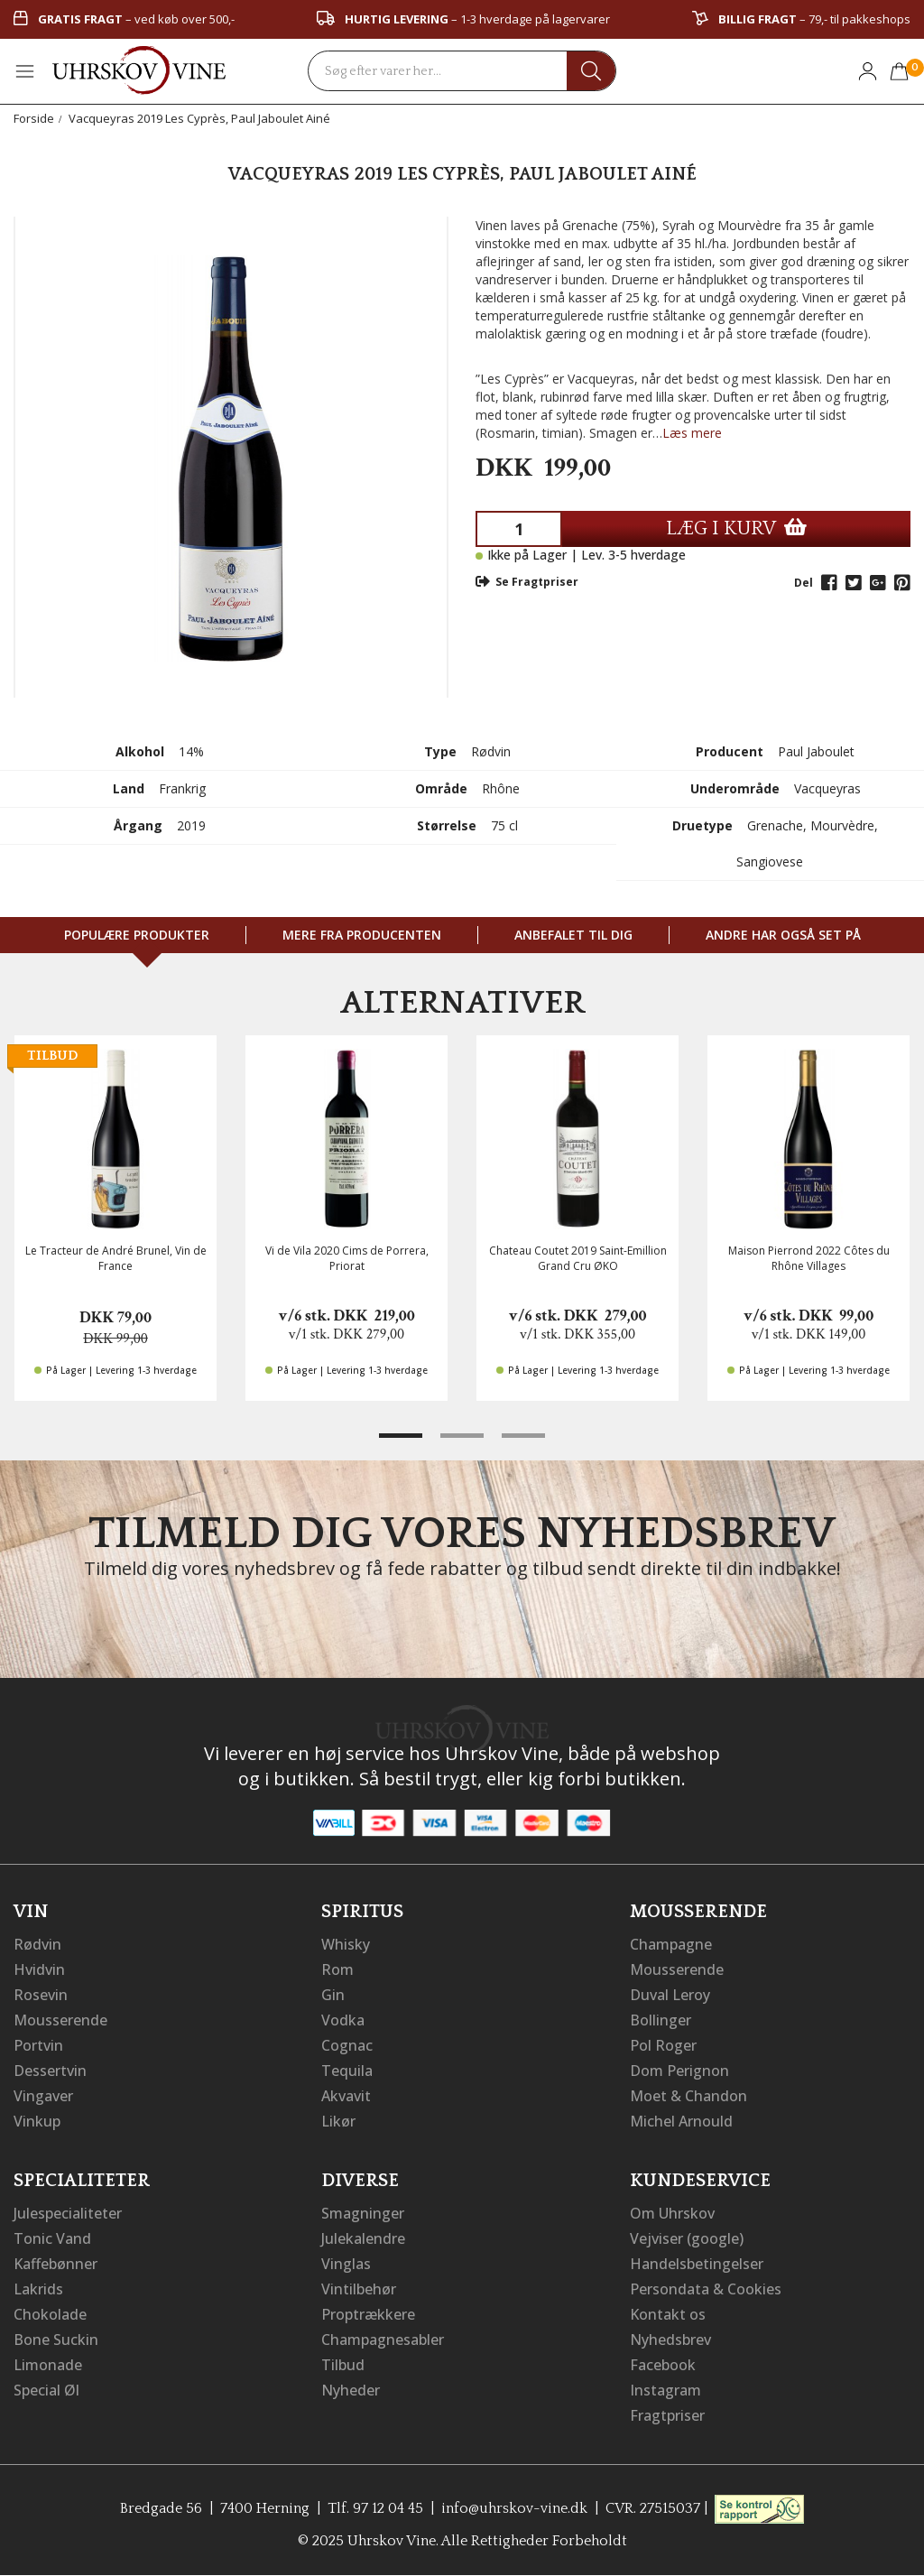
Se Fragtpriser (527, 581)
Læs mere (692, 432)
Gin (333, 1995)
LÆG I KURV (736, 528)
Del (803, 582)
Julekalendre (363, 2238)
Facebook (663, 2365)
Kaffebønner (55, 2264)
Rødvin (37, 1944)
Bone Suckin (56, 2339)
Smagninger (362, 2213)
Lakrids (38, 2289)
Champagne (671, 1944)
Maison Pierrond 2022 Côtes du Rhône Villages (809, 1258)
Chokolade (50, 2314)
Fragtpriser (667, 2415)
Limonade (48, 2365)
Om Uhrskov (672, 2213)
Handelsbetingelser (696, 2264)
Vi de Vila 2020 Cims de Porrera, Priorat (347, 1258)
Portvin (38, 2045)
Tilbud (343, 2365)
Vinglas (346, 2264)
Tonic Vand (52, 2238)
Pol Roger (663, 2045)
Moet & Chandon (688, 2096)
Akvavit (346, 2096)
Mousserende (60, 2020)
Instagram (665, 2390)
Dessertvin (50, 2070)
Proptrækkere (368, 2314)
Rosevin (41, 1995)
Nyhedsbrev (670, 2339)
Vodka (343, 2020)
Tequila (347, 2070)
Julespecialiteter (68, 2213)
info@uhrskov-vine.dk (514, 2508)
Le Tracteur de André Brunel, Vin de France (116, 1258)
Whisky (345, 1944)
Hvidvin (39, 1969)
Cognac (347, 2045)
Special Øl (46, 2390)
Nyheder (350, 2390)
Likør (338, 2121)
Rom (337, 1969)
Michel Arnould (681, 2121)
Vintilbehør (358, 2289)
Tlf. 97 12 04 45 (375, 2508)
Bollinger (660, 2020)
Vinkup (37, 2121)
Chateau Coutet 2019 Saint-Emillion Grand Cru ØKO (578, 1258)
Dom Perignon (679, 2070)
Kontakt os (668, 2314)
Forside (34, 118)
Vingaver (43, 2096)
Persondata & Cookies (705, 2289)
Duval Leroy (670, 1995)
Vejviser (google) (687, 2238)
